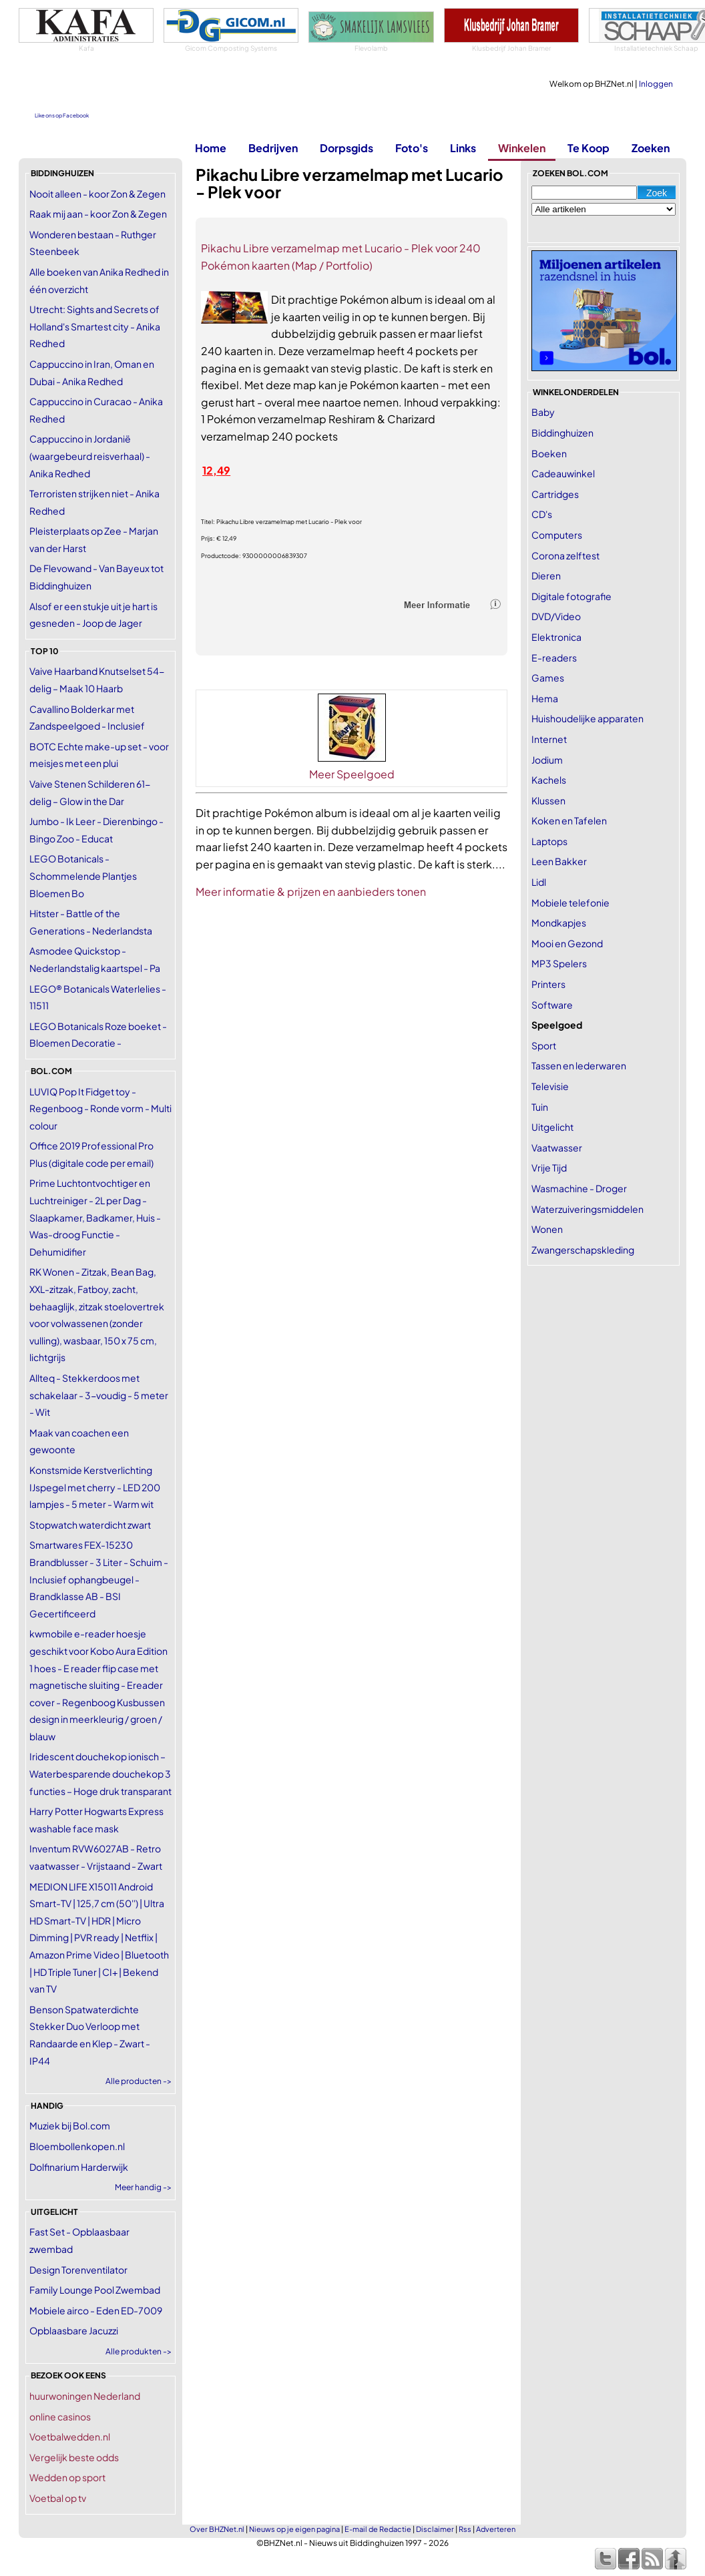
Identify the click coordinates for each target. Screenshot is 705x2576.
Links (463, 148)
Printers (548, 984)
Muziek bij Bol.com (69, 2125)
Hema (544, 698)
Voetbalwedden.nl (69, 2436)
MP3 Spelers (559, 963)
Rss (465, 2529)
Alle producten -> (138, 2081)
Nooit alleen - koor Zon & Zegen (97, 194)
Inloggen (656, 84)
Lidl (538, 882)
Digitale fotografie (571, 596)
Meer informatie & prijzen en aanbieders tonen (311, 891)
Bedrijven (273, 148)
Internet (549, 739)
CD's (541, 514)
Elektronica (556, 637)
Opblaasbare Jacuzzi (73, 2330)
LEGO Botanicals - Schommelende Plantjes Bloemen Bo (83, 875)
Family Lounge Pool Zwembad (94, 2290)
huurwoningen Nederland (84, 2396)
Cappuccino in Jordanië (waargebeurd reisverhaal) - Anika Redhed (89, 456)
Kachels (548, 780)
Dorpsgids (346, 148)
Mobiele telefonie (570, 902)
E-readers (554, 658)
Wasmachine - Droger (579, 1188)
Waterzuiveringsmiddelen (587, 1209)
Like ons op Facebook (62, 115)
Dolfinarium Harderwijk (78, 2167)
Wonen (547, 1229)
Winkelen (521, 148)
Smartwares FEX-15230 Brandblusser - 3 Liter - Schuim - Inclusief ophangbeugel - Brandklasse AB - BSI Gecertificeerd (98, 1579)
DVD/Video (556, 616)
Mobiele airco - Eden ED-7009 (95, 2310)
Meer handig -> (143, 2187)
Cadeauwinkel (563, 473)
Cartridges (555, 494)
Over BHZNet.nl (217, 2529)
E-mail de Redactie (377, 2529)
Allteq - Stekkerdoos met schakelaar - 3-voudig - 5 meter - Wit (98, 1395)
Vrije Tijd (549, 1168)
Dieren (546, 575)
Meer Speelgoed (352, 774)
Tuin (539, 1107)
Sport (543, 1045)
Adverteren (495, 2529)
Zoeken (651, 148)
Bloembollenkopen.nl (77, 2146)
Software (552, 1005)
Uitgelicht (552, 1127)
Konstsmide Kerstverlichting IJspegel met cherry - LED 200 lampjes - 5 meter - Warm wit (94, 1487)
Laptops (549, 841)
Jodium (547, 760)
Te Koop (588, 148)
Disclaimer (435, 2529)
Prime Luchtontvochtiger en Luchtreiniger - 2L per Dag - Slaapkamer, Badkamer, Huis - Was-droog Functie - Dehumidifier (95, 1217)
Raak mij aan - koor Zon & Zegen (98, 214)
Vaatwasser (556, 1147)
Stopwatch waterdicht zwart (90, 1525)
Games (547, 678)
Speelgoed (556, 1025)
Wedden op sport (67, 2477)
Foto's (411, 148)
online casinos (60, 2416)
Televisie (550, 1086)
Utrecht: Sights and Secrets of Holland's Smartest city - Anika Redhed (94, 326)
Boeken (549, 453)
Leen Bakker (559, 861)
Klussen (548, 800)
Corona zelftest (565, 555)
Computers (556, 535)
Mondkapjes (558, 923)
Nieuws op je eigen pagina (294, 2529)
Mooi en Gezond (567, 943)
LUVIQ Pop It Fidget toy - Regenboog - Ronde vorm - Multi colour (100, 1108)
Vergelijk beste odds (74, 2457)
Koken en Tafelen (569, 820)
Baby (543, 412)
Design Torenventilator (78, 2270)
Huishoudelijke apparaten (587, 718)
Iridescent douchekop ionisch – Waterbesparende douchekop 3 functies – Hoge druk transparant (100, 1773)
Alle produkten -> (138, 2351)
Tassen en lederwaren (578, 1065)
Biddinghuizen (562, 433)
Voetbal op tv (57, 2498)
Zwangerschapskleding (582, 1250)
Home (210, 148)
